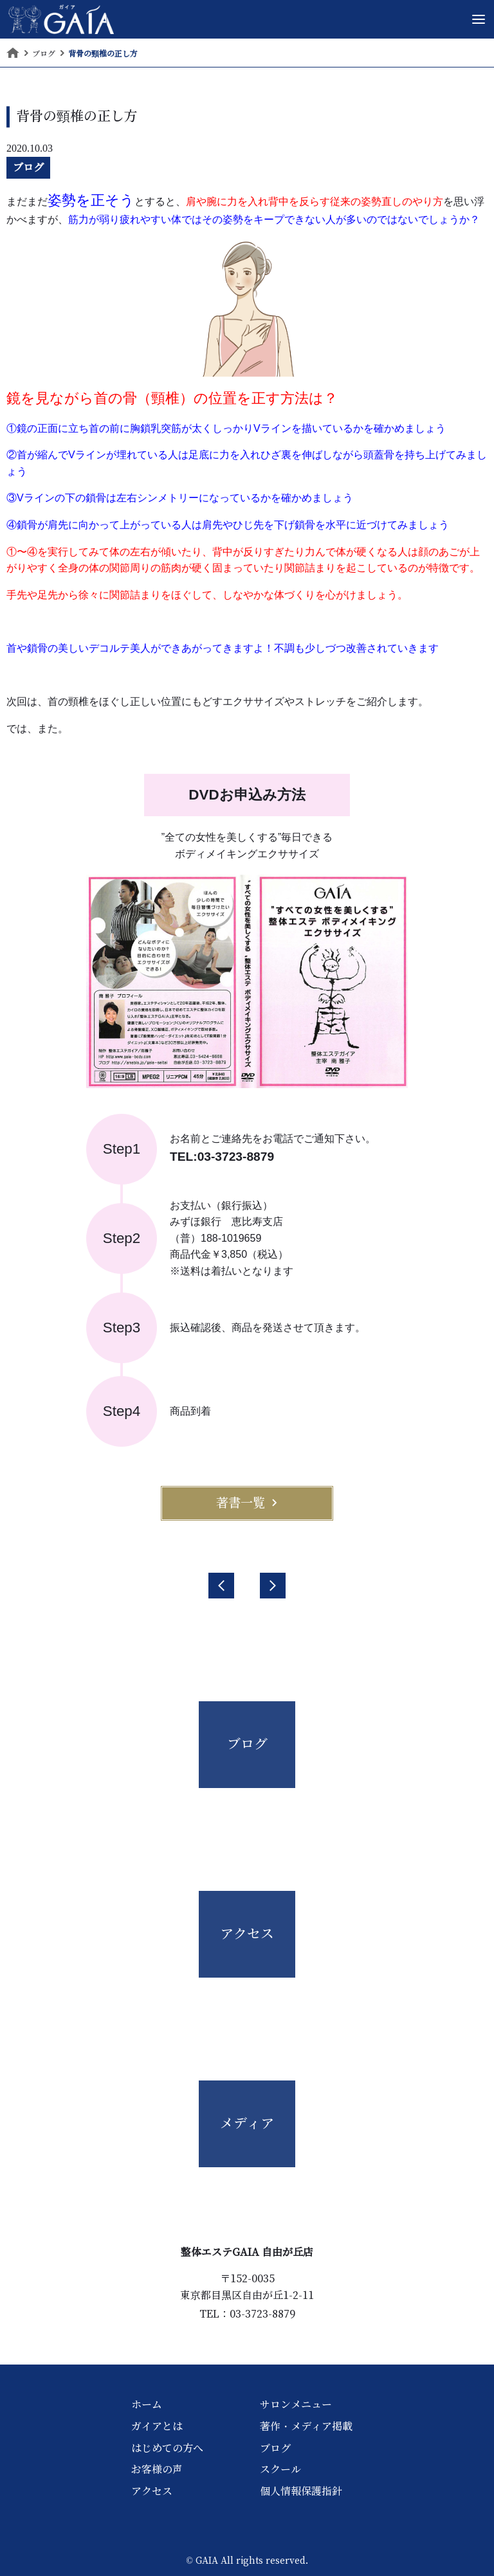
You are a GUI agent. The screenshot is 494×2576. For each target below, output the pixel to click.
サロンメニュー (296, 2404)
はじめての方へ (167, 2448)
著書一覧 (247, 1502)
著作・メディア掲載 (306, 2426)
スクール (280, 2469)
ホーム (146, 2404)
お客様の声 (157, 2469)
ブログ (28, 167)
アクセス (151, 2491)
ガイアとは (157, 2426)
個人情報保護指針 (301, 2491)
